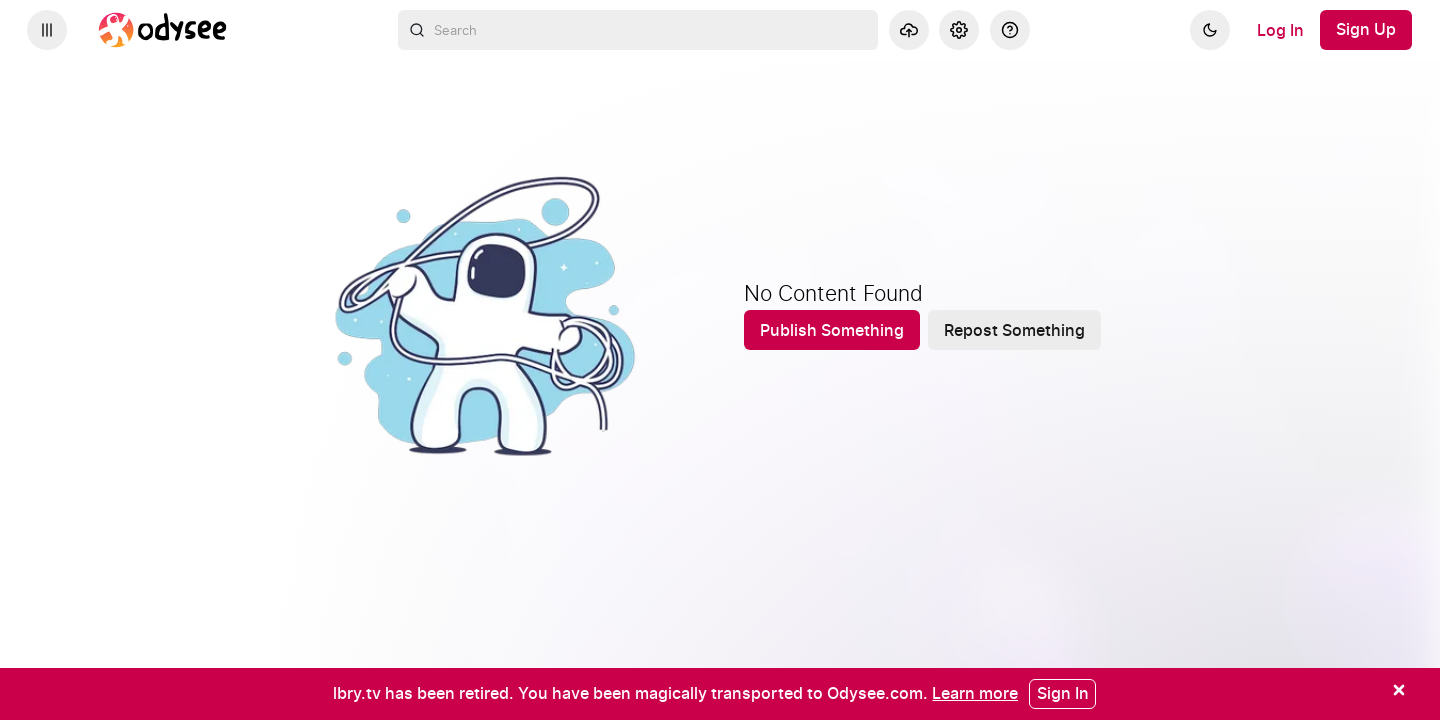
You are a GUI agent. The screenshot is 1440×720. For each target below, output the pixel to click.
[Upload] (909, 30)
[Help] (1010, 30)
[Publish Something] (832, 330)
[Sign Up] (1366, 30)
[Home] (163, 30)
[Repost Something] (1014, 330)
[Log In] (1280, 30)
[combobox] (638, 30)
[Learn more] (975, 693)
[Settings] (959, 30)
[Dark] (1210, 30)
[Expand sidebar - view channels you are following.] (47, 30)
